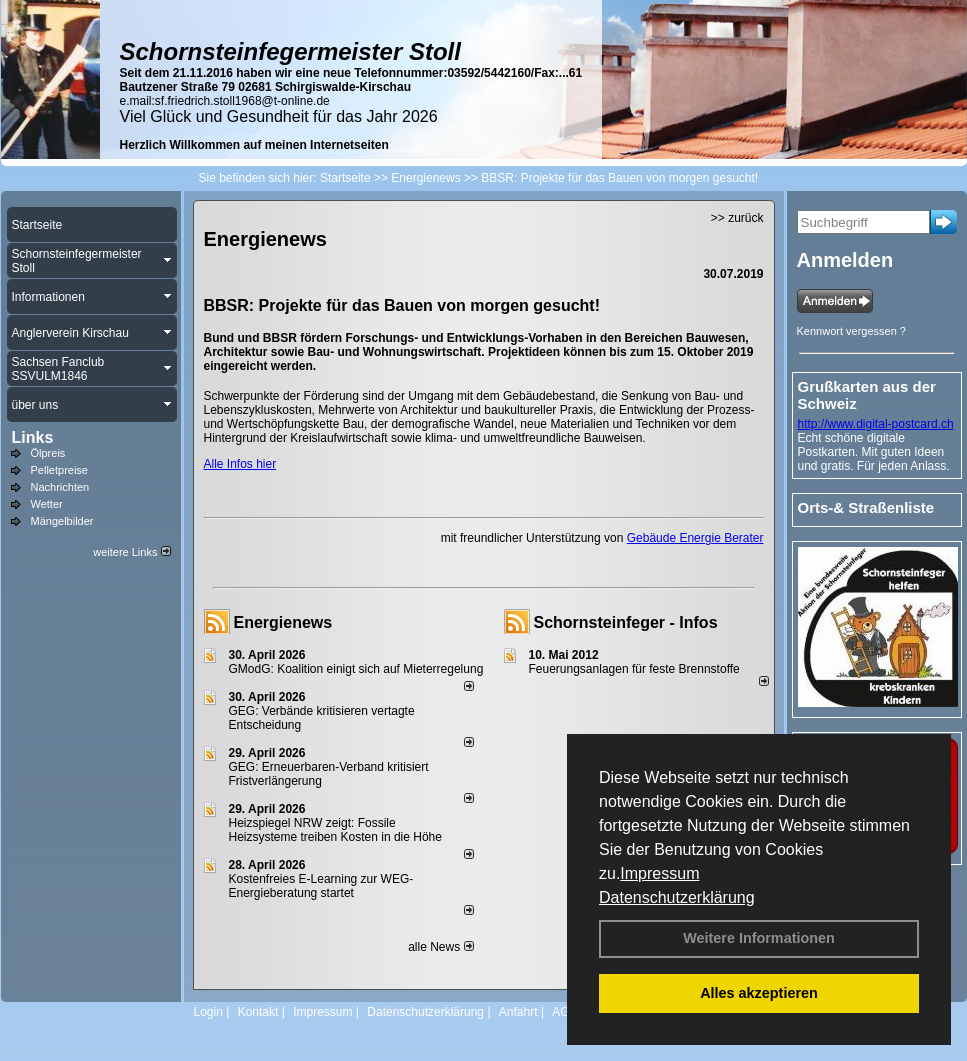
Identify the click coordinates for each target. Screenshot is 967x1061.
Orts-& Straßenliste (866, 507)
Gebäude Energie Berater (695, 538)
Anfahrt (518, 1012)
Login (208, 1012)
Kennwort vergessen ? (851, 331)
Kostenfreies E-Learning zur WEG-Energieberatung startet (321, 886)
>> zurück (737, 218)
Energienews (283, 622)
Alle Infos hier (240, 464)
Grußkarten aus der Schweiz (867, 395)
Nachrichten (60, 487)
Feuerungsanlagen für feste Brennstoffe (634, 669)
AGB (564, 1012)
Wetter (47, 504)
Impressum (659, 873)
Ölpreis (48, 453)
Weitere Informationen (759, 938)
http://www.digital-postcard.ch (876, 424)
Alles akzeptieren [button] (759, 993)
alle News (440, 947)
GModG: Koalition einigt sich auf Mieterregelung (356, 669)
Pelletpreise (59, 470)
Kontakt (258, 1012)
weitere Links (131, 552)
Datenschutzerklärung (677, 897)
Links (33, 437)
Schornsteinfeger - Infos (626, 622)
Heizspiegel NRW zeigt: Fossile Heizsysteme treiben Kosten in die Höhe (335, 830)
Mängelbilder (62, 521)
